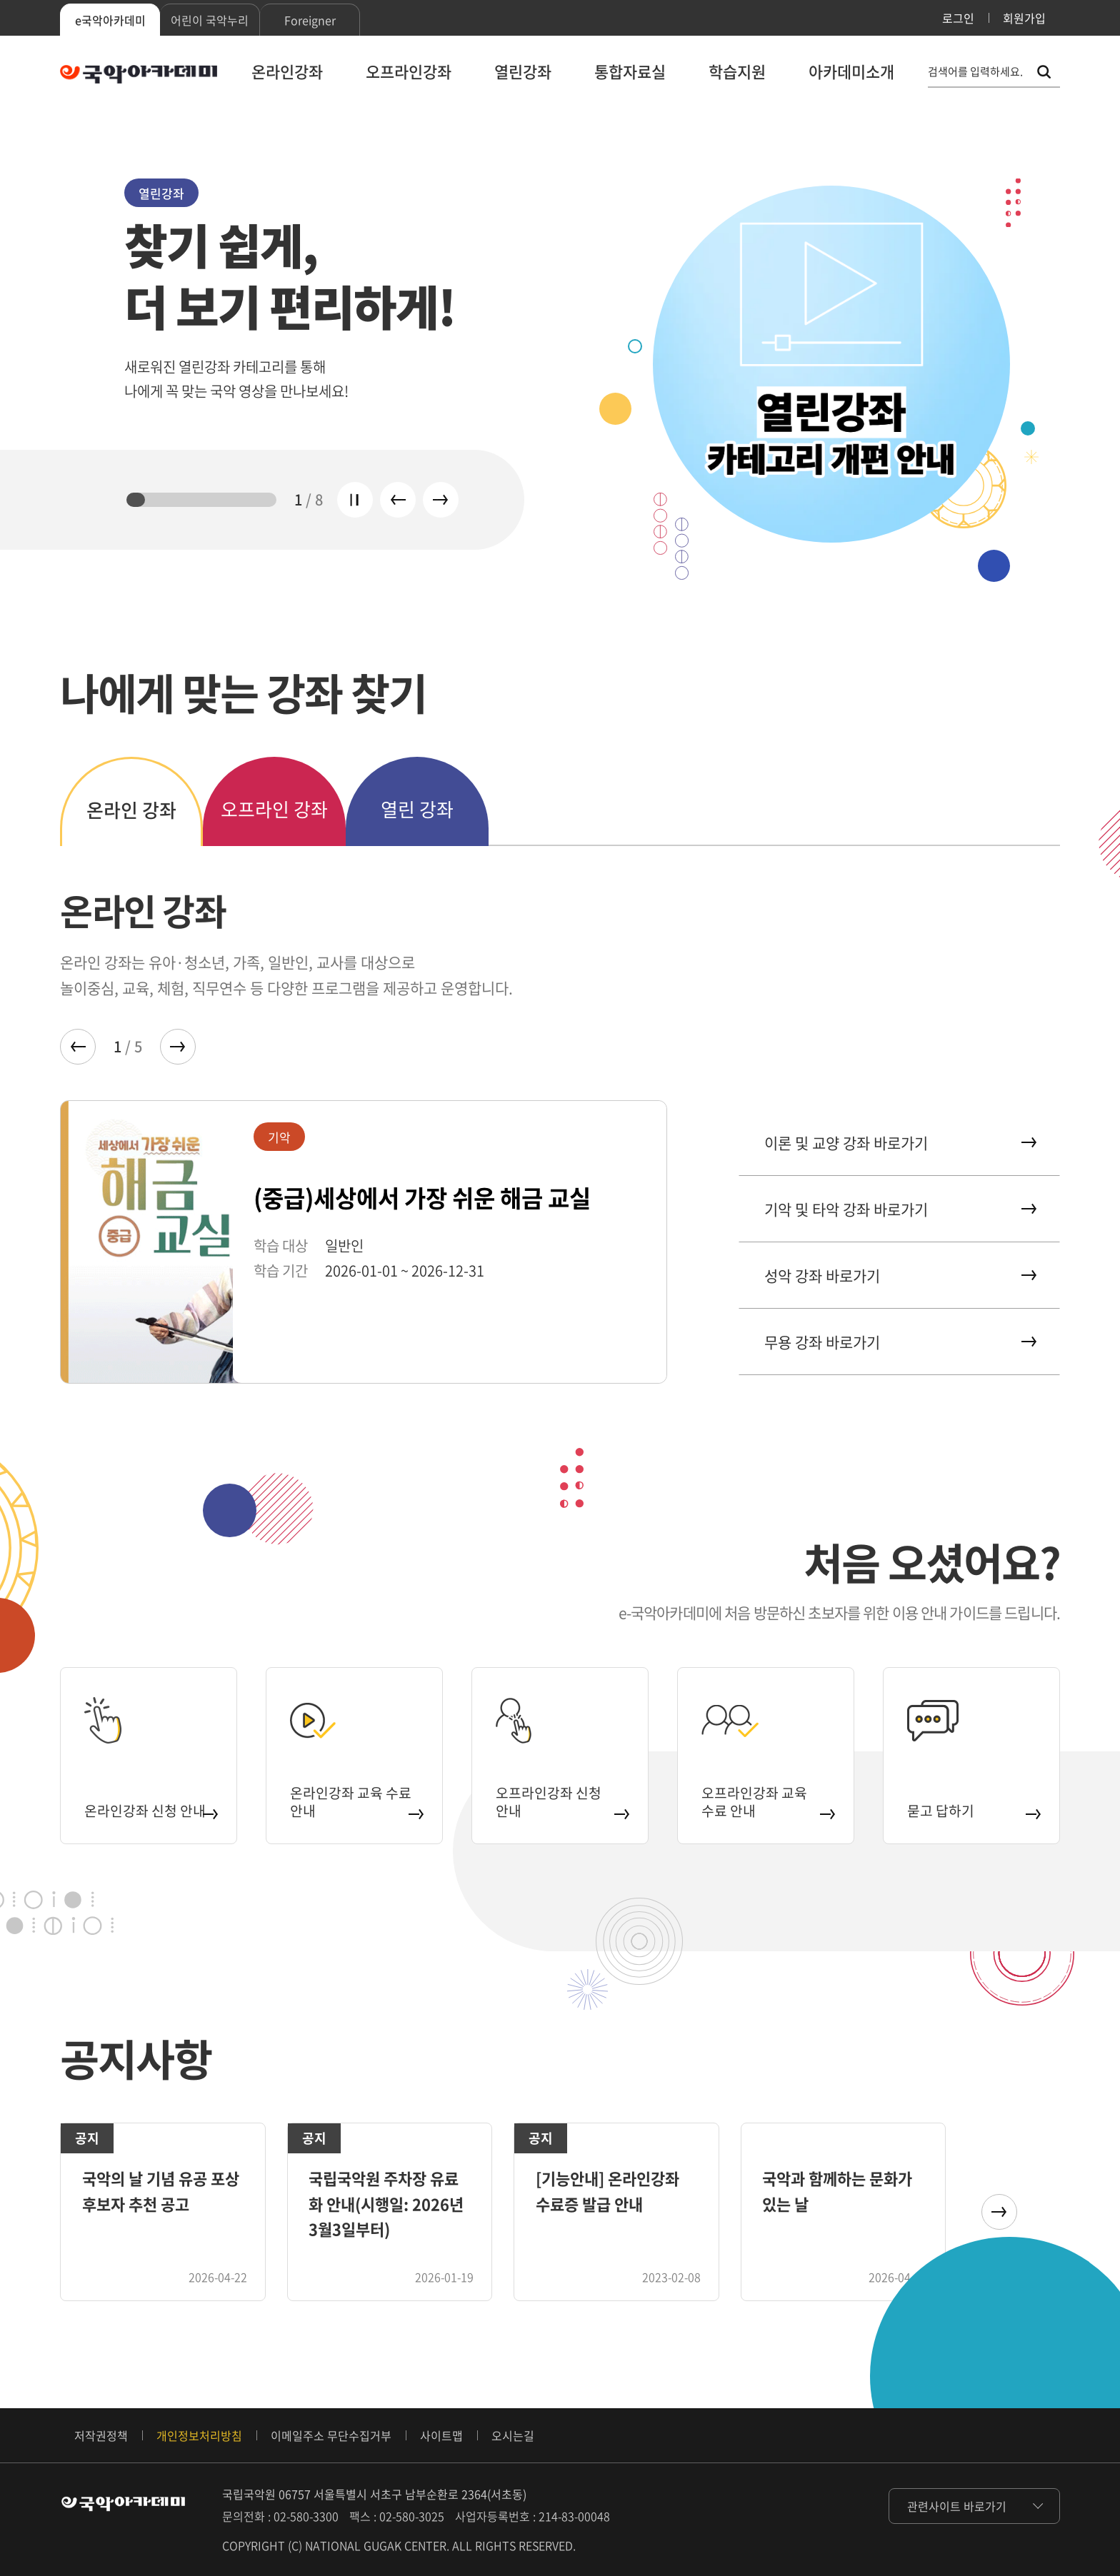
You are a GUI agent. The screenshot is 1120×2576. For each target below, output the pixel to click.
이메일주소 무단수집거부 (331, 2435)
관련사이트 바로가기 (956, 2506)
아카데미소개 (851, 71)
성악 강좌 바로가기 (899, 1275)
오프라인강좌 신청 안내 (562, 1794)
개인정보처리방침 (199, 2435)
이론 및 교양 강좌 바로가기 (899, 1143)
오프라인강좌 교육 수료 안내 (767, 1794)
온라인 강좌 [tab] (131, 809)
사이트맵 (441, 2435)
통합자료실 (630, 71)
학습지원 (737, 71)
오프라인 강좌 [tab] (274, 808)
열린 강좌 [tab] (417, 808)
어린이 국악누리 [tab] (210, 20)
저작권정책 (101, 2435)
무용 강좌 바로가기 (899, 1342)
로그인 (958, 18)
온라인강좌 (287, 71)
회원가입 (1024, 18)
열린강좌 (522, 71)
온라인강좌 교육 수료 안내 (356, 1794)
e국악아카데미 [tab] (110, 20)
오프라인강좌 (408, 71)
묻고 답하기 (973, 1804)
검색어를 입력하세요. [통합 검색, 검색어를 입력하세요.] (975, 71)
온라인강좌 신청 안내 (150, 1794)
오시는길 (512, 2435)
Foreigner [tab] (310, 20)
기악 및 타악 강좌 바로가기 (899, 1209)
